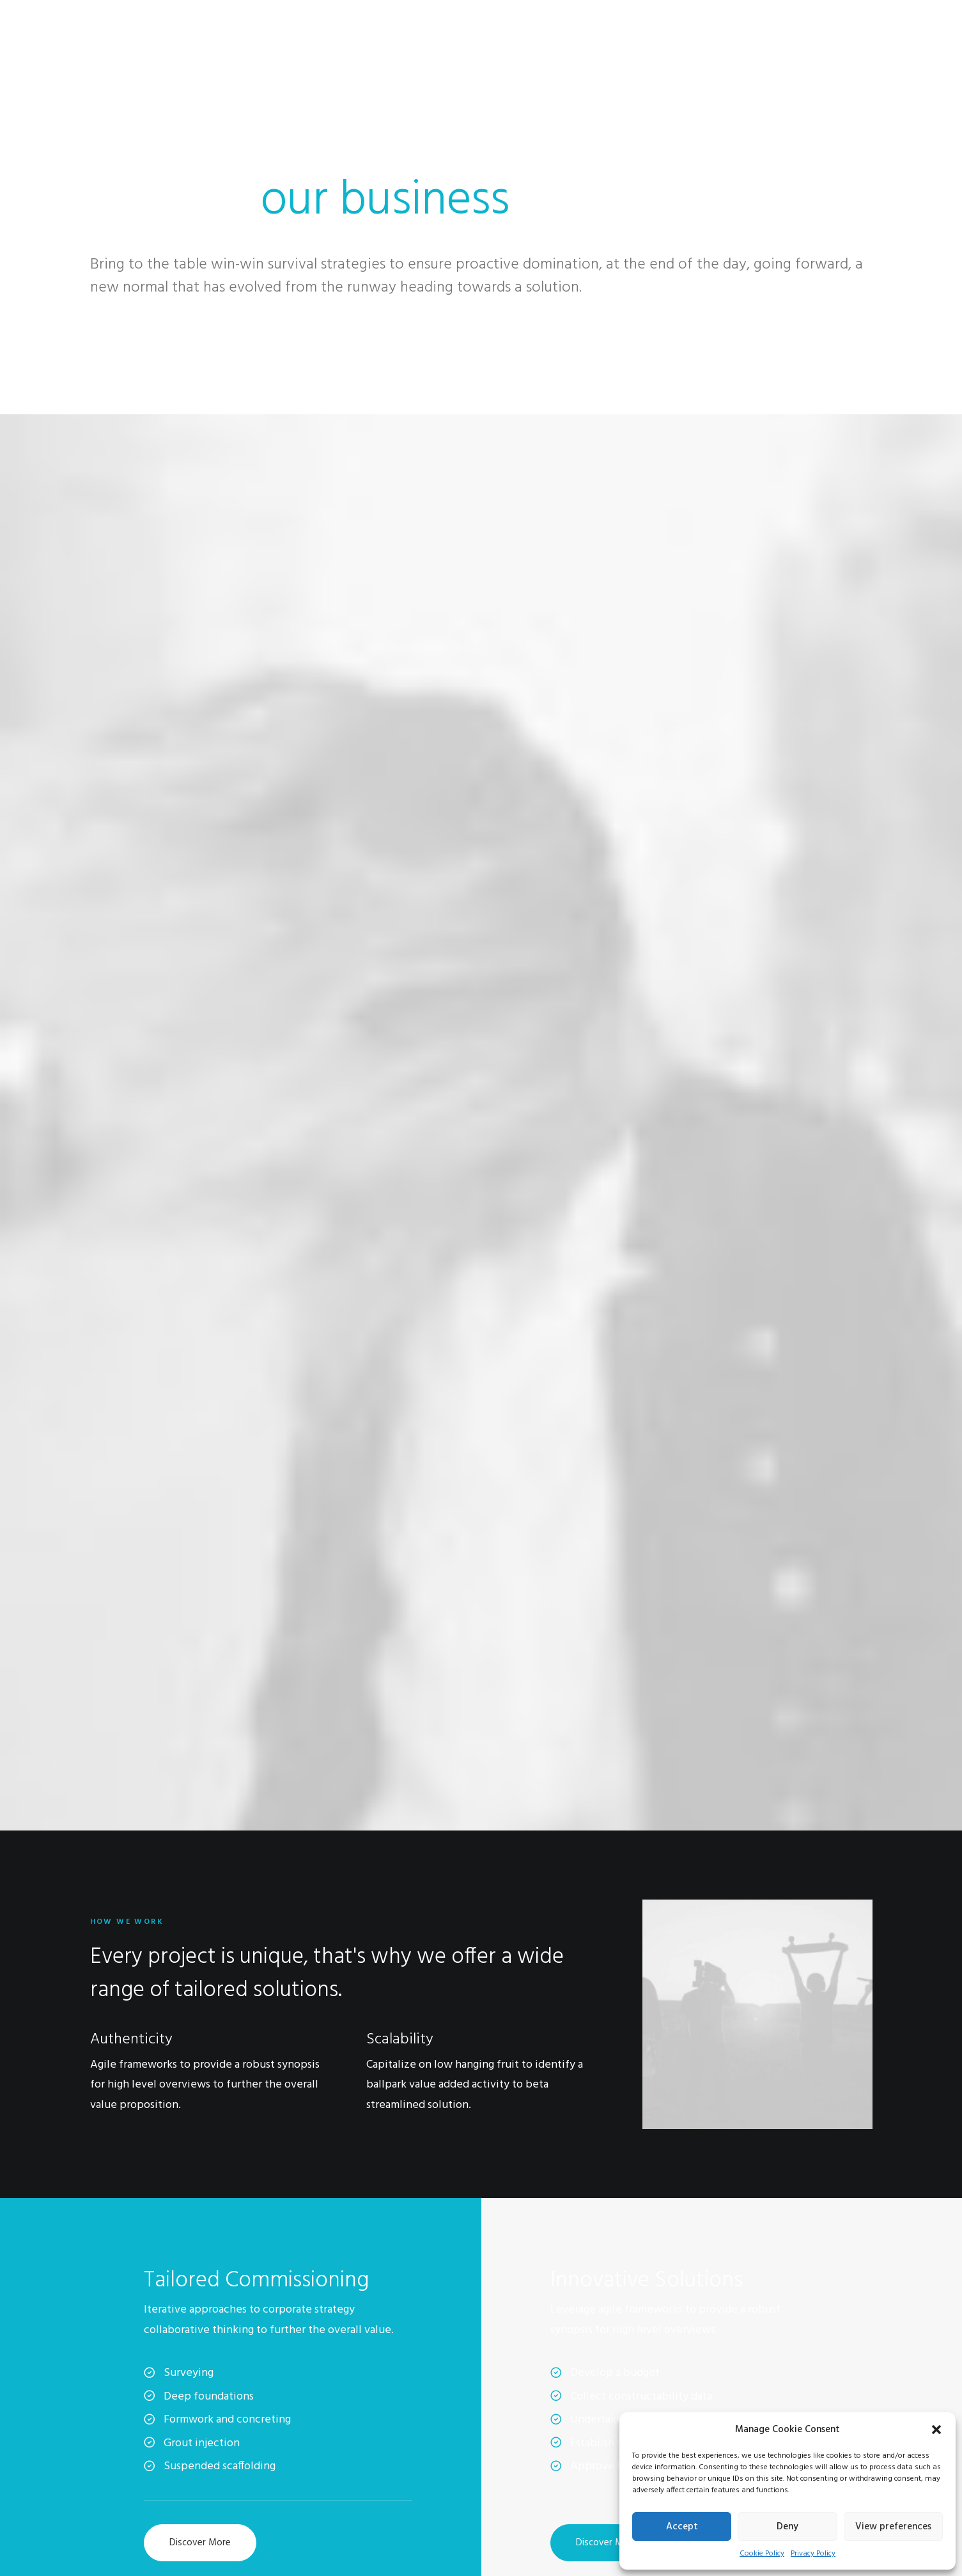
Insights (279, 2481)
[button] (936, 2429)
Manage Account (766, 2397)
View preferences (893, 2526)
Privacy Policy (813, 2553)
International (289, 2448)
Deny (787, 2526)
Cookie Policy (762, 2553)
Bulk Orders (521, 2464)
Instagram (517, 2414)
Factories (282, 2414)
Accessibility (288, 2464)
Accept (682, 2526)
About (276, 2397)
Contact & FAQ (529, 2397)
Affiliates (515, 2448)
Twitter (513, 2431)
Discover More (200, 1379)
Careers (278, 2431)
